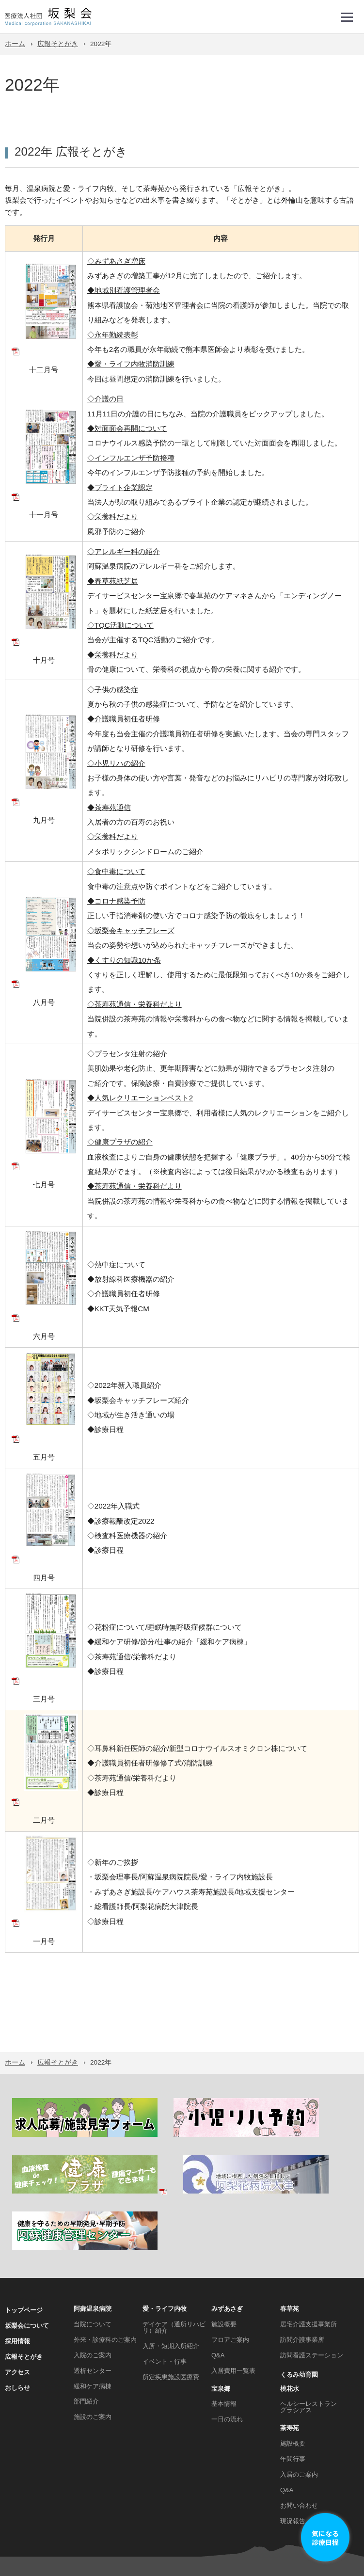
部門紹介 (86, 2323)
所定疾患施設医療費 (170, 2299)
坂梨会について (27, 2247)
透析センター (92, 2292)
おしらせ (17, 2309)
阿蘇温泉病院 (92, 2230)
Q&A (217, 2277)
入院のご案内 (92, 2277)
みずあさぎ (227, 2230)
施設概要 (224, 2246)
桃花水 (289, 2310)
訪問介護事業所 (302, 2261)
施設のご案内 (92, 2339)
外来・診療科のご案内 (105, 2261)
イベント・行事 (164, 2283)
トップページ (24, 2232)
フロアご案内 (230, 2261)
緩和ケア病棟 (92, 2308)
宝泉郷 (220, 2310)
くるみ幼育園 (299, 2296)
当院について (92, 2246)
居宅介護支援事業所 (308, 2246)
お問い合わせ (299, 2427)
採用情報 (17, 2263)
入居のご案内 (299, 2396)
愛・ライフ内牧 (164, 2230)
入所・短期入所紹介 (170, 2268)
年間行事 (292, 2381)
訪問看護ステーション (311, 2277)
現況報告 (292, 2443)
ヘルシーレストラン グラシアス (308, 2329)
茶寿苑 (289, 2350)
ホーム (15, 44)
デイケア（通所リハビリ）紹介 (174, 2249)
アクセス (17, 2294)
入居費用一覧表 (233, 2292)
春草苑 (289, 2230)
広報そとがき (57, 44)
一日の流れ (227, 2341)
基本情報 (224, 2326)
